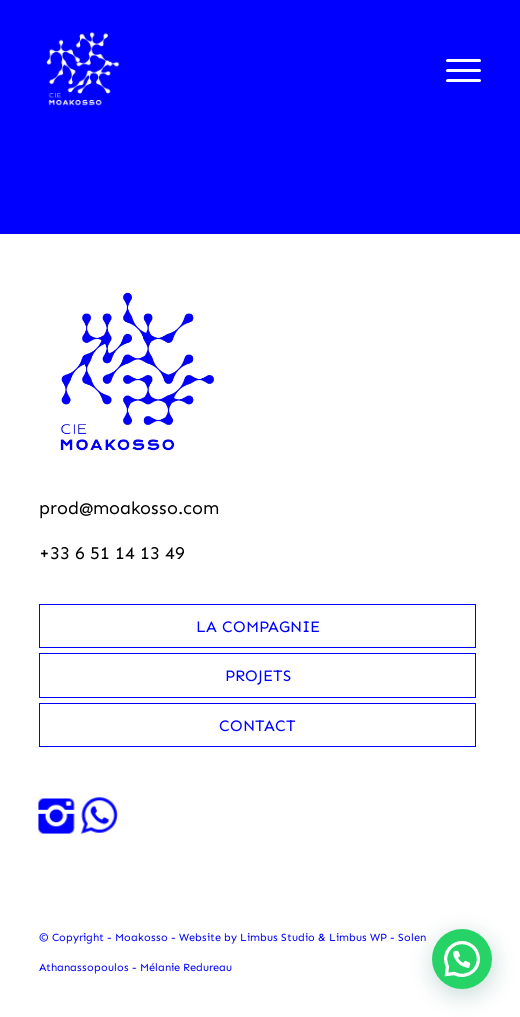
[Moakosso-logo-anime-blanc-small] (216, 69)
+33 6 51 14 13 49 (112, 553)
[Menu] (453, 69)
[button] (462, 959)
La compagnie (258, 626)
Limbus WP (358, 937)
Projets (258, 675)
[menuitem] (453, 69)
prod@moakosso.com (129, 508)
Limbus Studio (277, 937)
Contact (257, 725)
